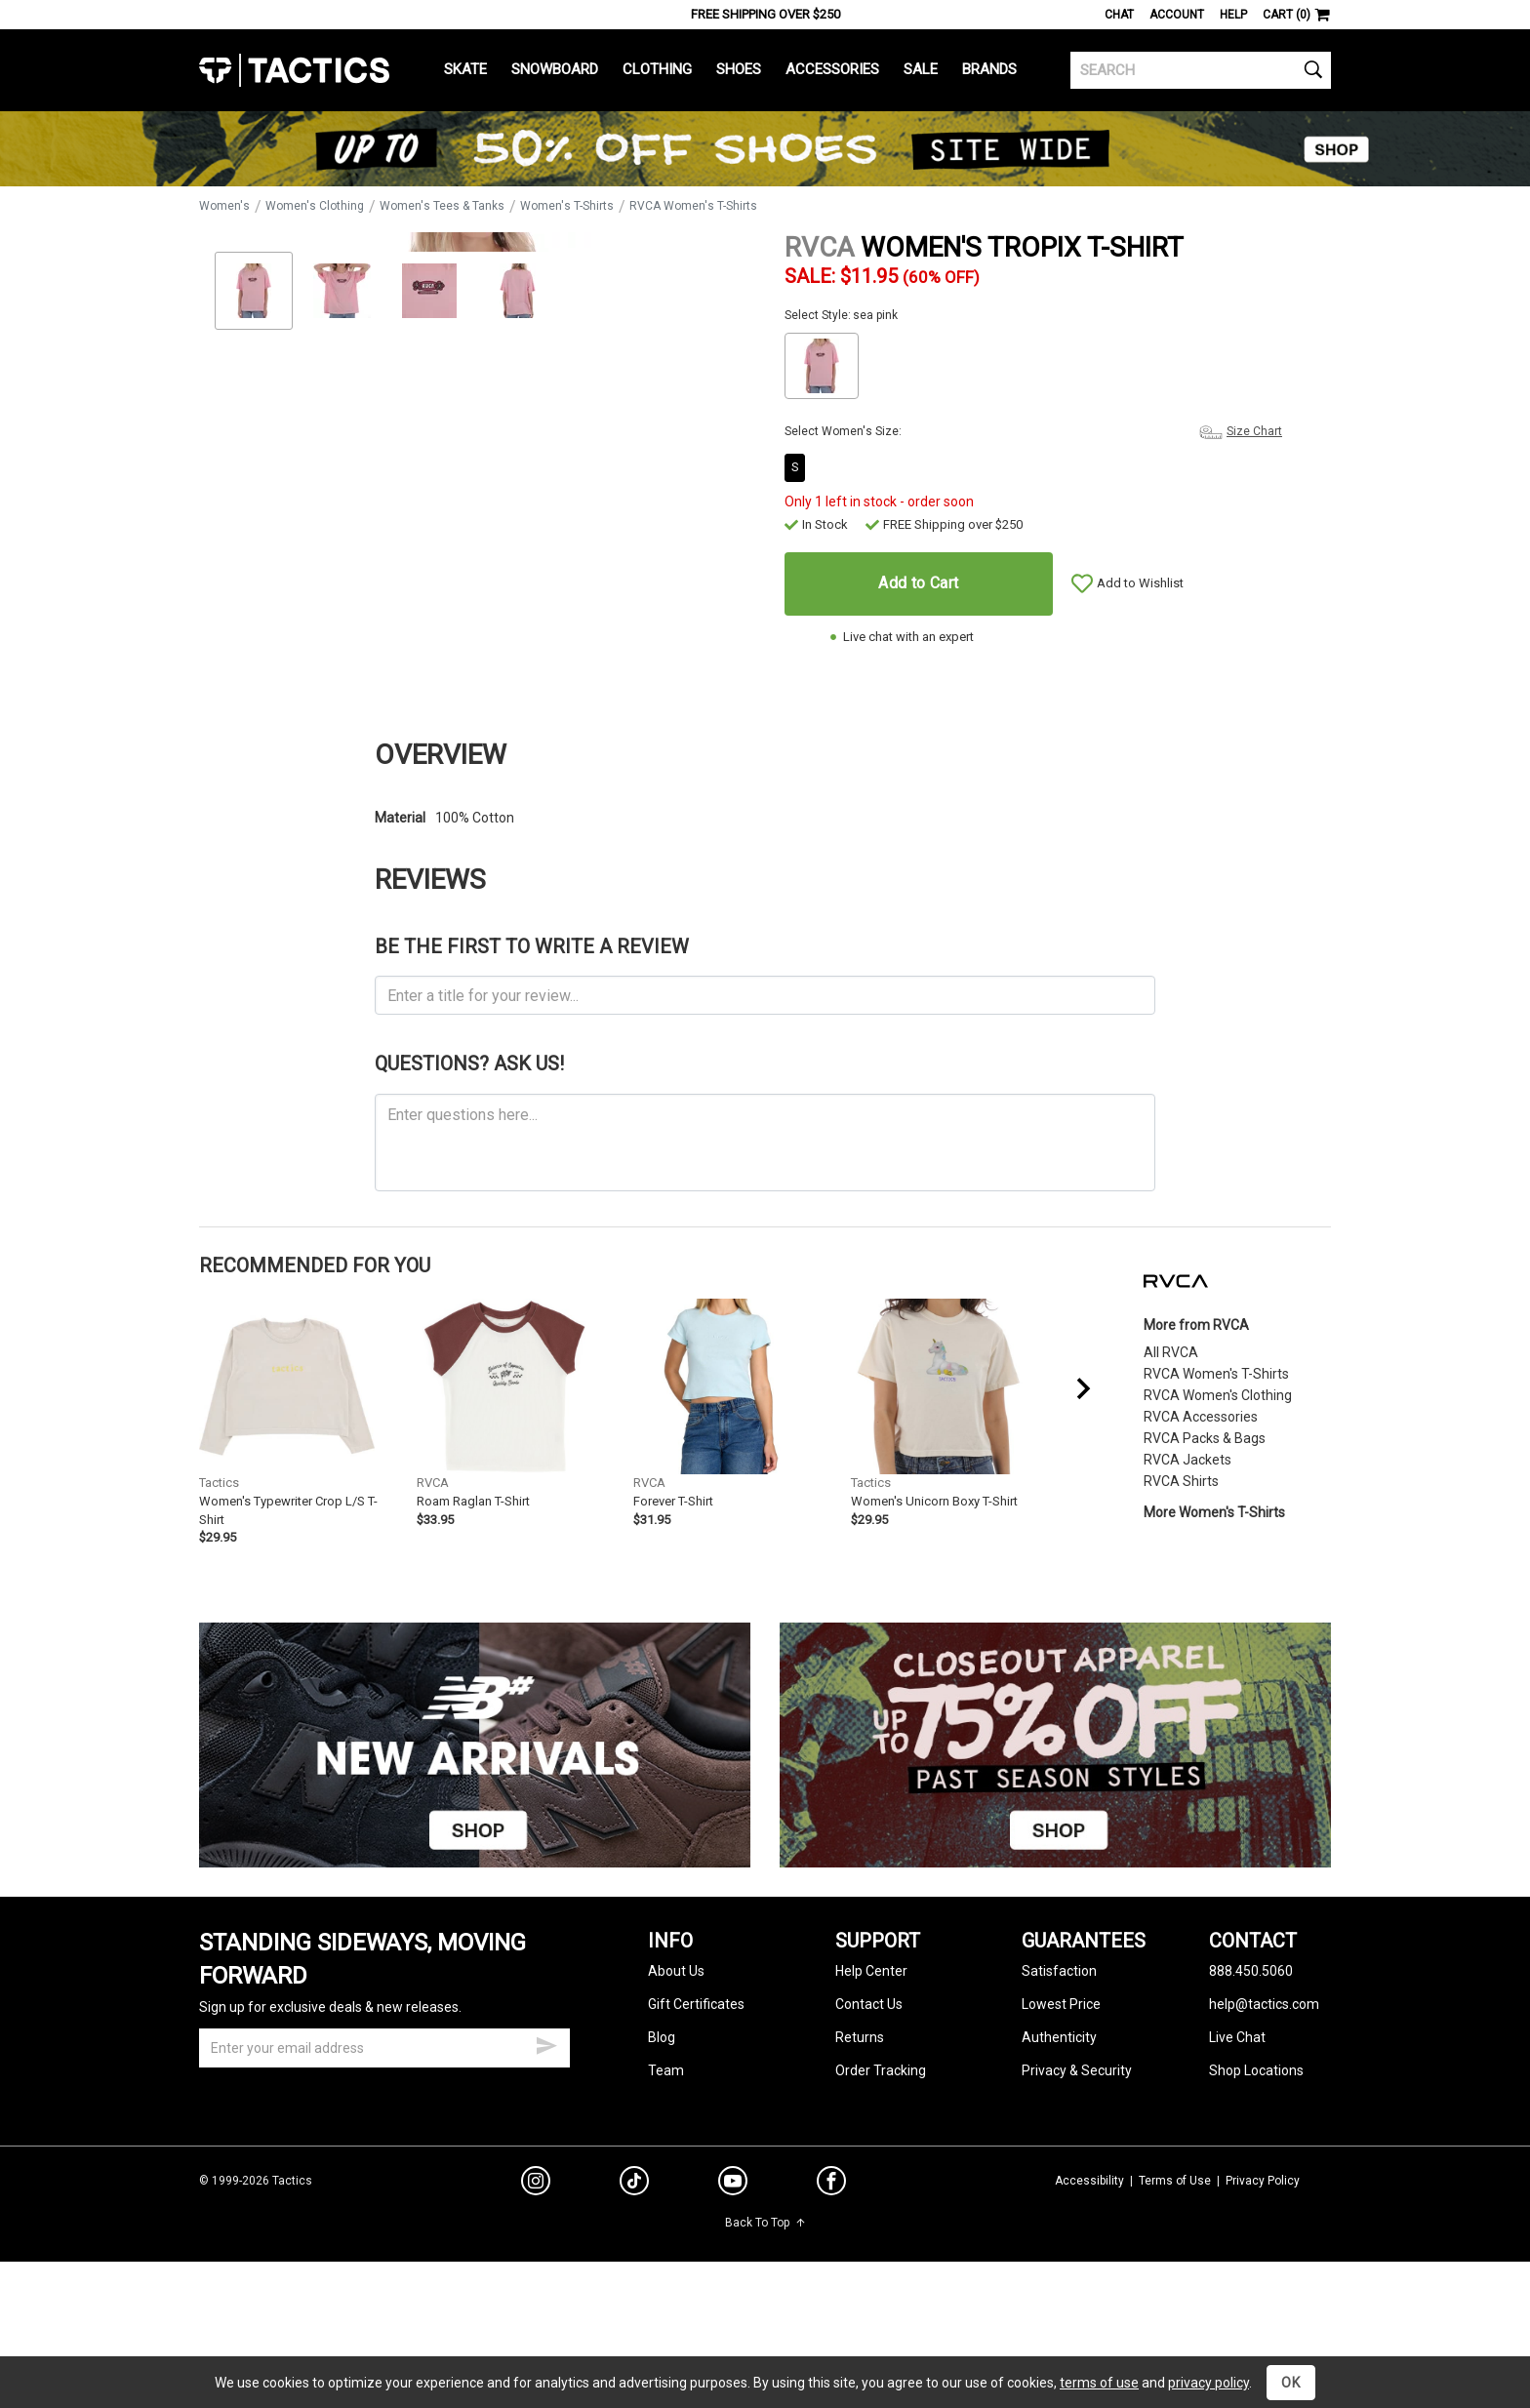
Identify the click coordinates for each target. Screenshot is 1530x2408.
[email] (384, 2143)
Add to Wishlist (1140, 583)
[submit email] (546, 2138)
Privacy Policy (1263, 2275)
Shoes (738, 69)
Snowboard (554, 69)
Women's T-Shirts (567, 206)
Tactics (294, 70)
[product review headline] (765, 1090)
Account (1176, 14)
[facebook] (831, 2280)
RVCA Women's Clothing (1218, 1490)
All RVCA (1171, 1447)
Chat (1119, 14)
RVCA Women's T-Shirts (693, 206)
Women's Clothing (314, 206)
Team (666, 2166)
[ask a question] (765, 1237)
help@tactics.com (1264, 2099)
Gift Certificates (696, 2099)
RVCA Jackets (1187, 1554)
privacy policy (1208, 2382)
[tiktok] (634, 2279)
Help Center (871, 2066)
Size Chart (1254, 431)
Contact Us (869, 2099)
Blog (661, 2133)
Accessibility (1089, 2275)
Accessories (832, 69)
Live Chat (1237, 2133)
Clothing (657, 69)
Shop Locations (1256, 2166)
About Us (676, 2066)
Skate (465, 69)
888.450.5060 (1251, 2066)
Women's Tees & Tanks (442, 206)
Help (1233, 14)
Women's (224, 206)
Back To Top (765, 2318)
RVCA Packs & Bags (1205, 1533)
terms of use (1099, 2382)
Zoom (231, 648)
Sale (921, 69)
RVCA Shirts (1181, 1576)
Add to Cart (918, 583)
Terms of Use (1175, 2275)
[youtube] (732, 2280)
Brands (989, 69)
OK (1291, 2382)
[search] (1200, 70)
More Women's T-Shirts (1214, 1607)
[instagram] (535, 2279)
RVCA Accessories (1201, 1511)
